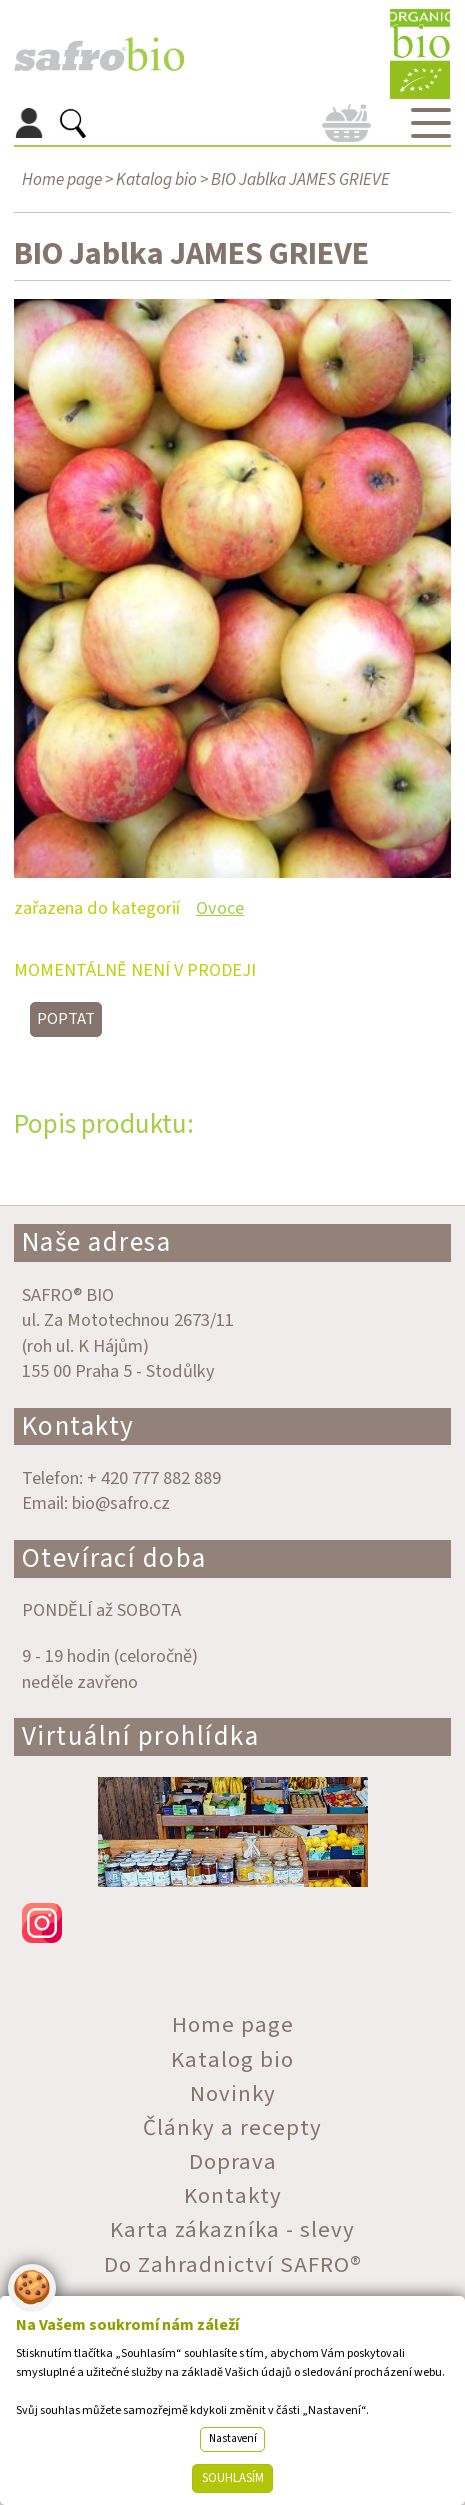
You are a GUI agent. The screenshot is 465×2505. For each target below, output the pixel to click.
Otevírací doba (114, 1558)
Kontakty (78, 1426)
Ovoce (220, 908)
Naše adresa (97, 1242)
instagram (233, 1923)
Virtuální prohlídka (141, 1736)
